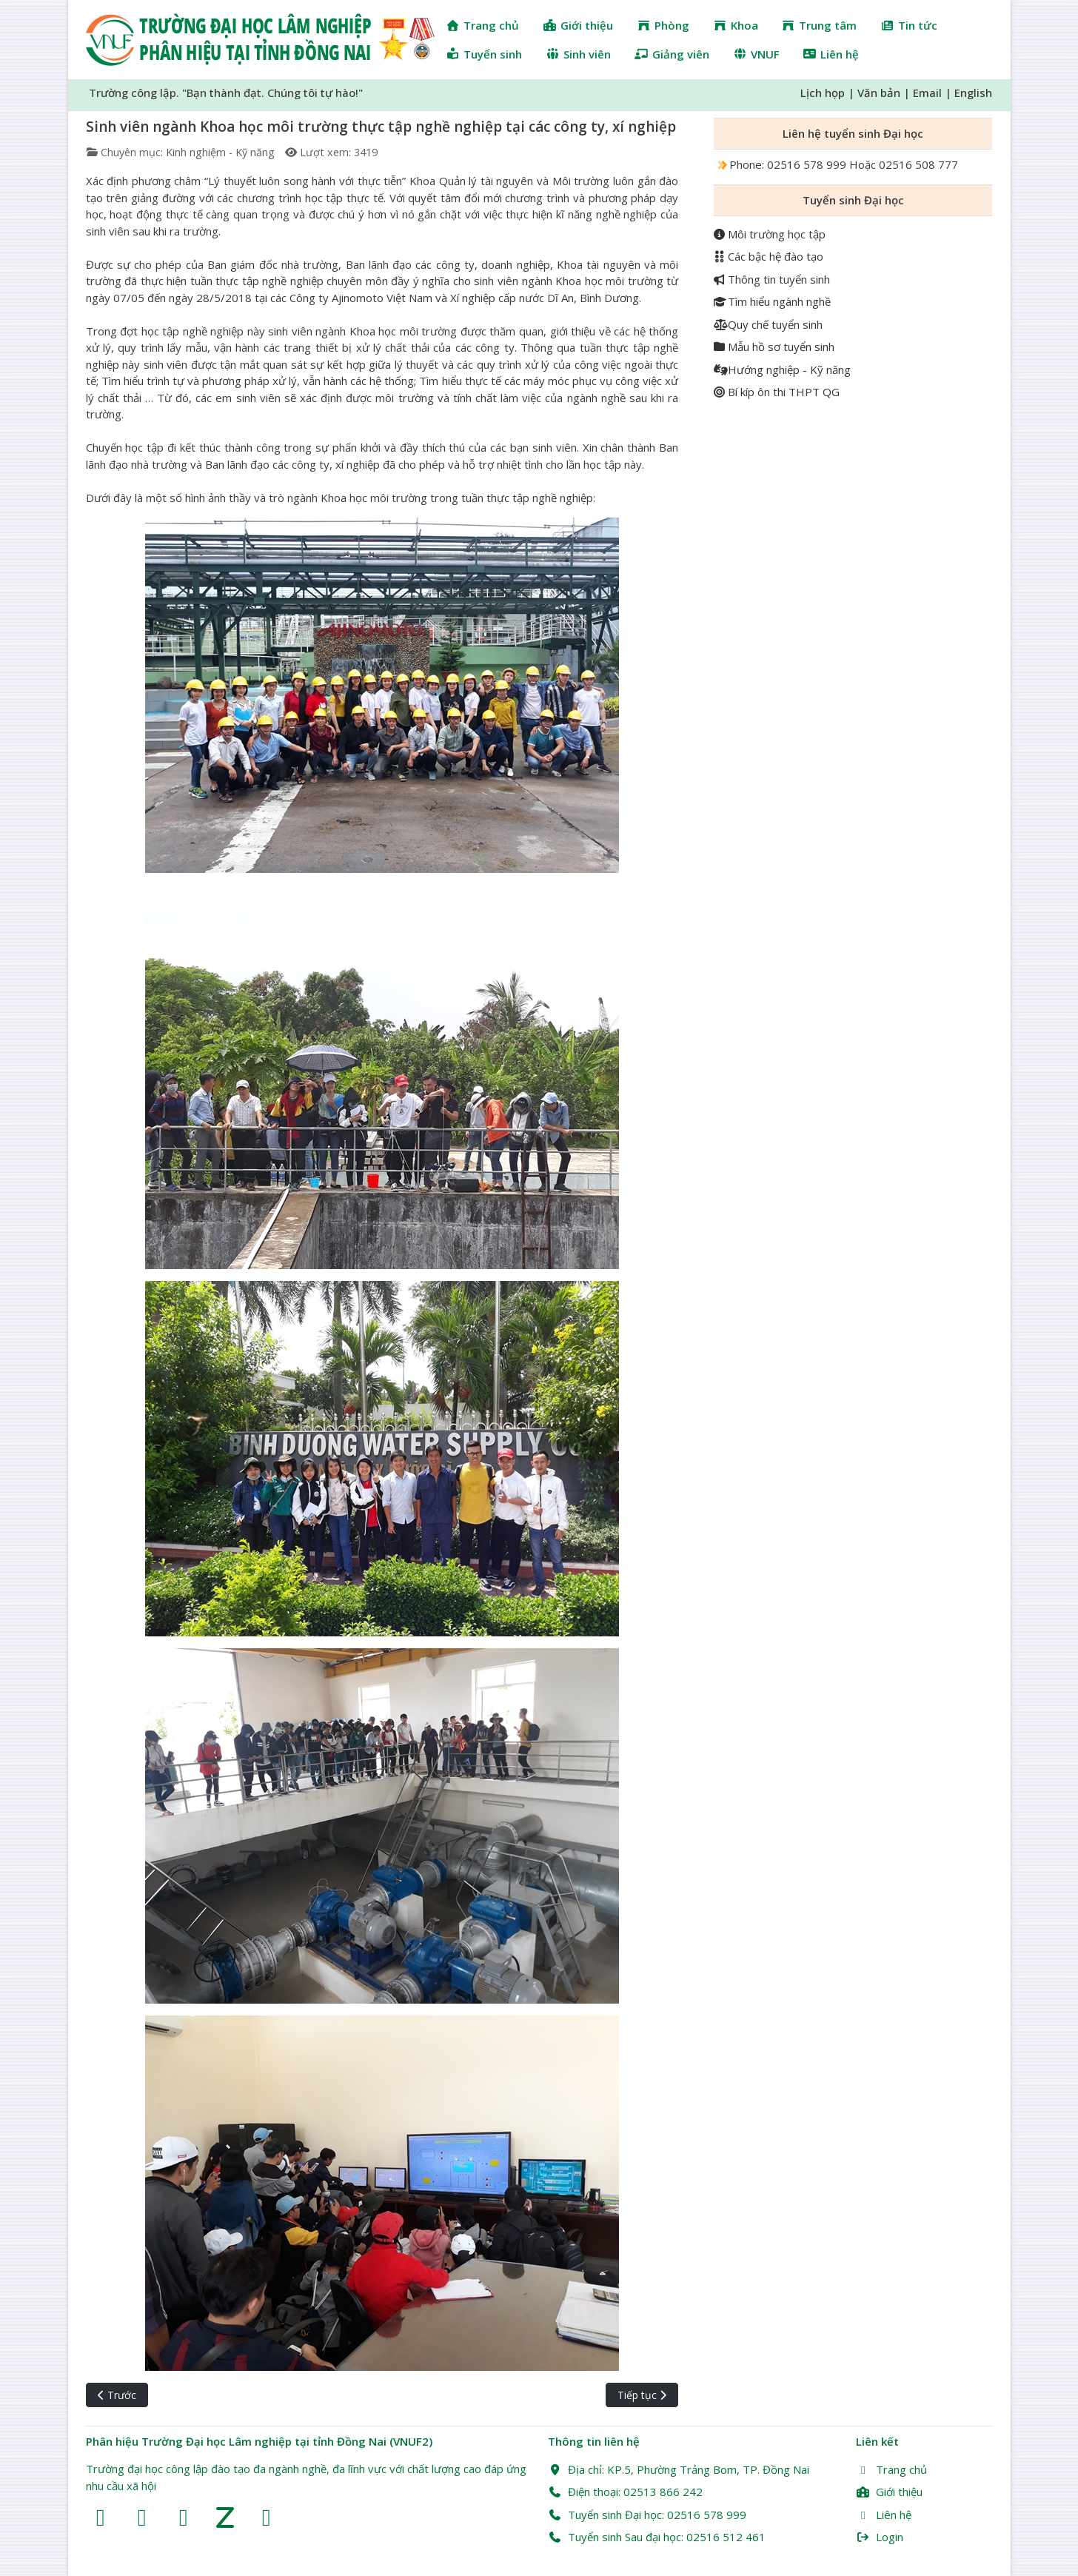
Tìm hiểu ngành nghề (772, 301)
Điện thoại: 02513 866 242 (625, 2491)
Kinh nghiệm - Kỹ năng (220, 152)
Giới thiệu (889, 2491)
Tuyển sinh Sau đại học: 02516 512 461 (657, 2536)
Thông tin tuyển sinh (772, 279)
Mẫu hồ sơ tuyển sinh (774, 346)
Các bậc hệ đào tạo (768, 256)
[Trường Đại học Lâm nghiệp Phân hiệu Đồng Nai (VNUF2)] (260, 39)
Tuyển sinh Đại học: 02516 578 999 (647, 2514)
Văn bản (878, 92)
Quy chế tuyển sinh (768, 324)
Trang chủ (891, 2469)
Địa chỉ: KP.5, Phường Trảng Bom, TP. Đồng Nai (678, 2469)
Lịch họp (822, 92)
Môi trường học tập (770, 234)
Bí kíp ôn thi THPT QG (777, 391)
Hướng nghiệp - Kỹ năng (782, 369)
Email (927, 92)
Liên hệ (883, 2514)
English (973, 92)
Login (879, 2536)
